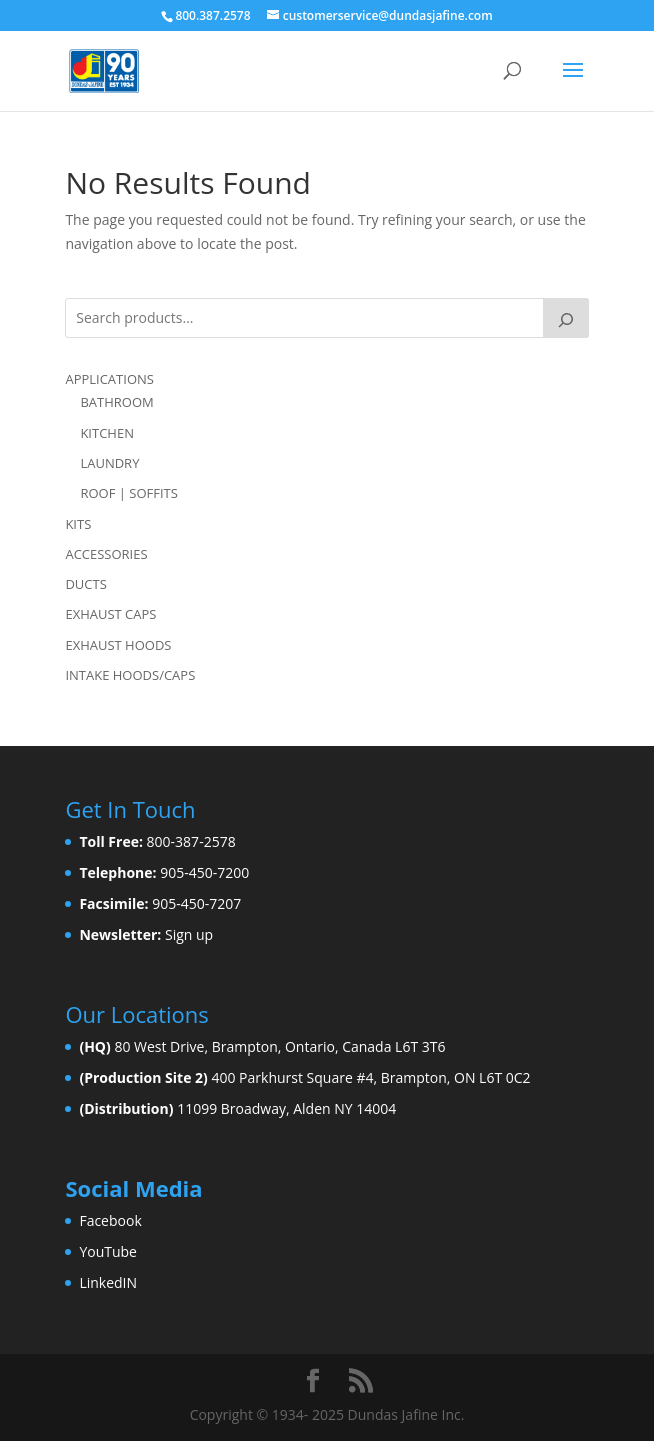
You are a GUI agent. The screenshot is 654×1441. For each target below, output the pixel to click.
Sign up (189, 934)
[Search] (566, 318)
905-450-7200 (204, 872)
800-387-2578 (191, 841)
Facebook (110, 1220)
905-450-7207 (196, 903)
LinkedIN (108, 1282)
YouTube (108, 1251)
